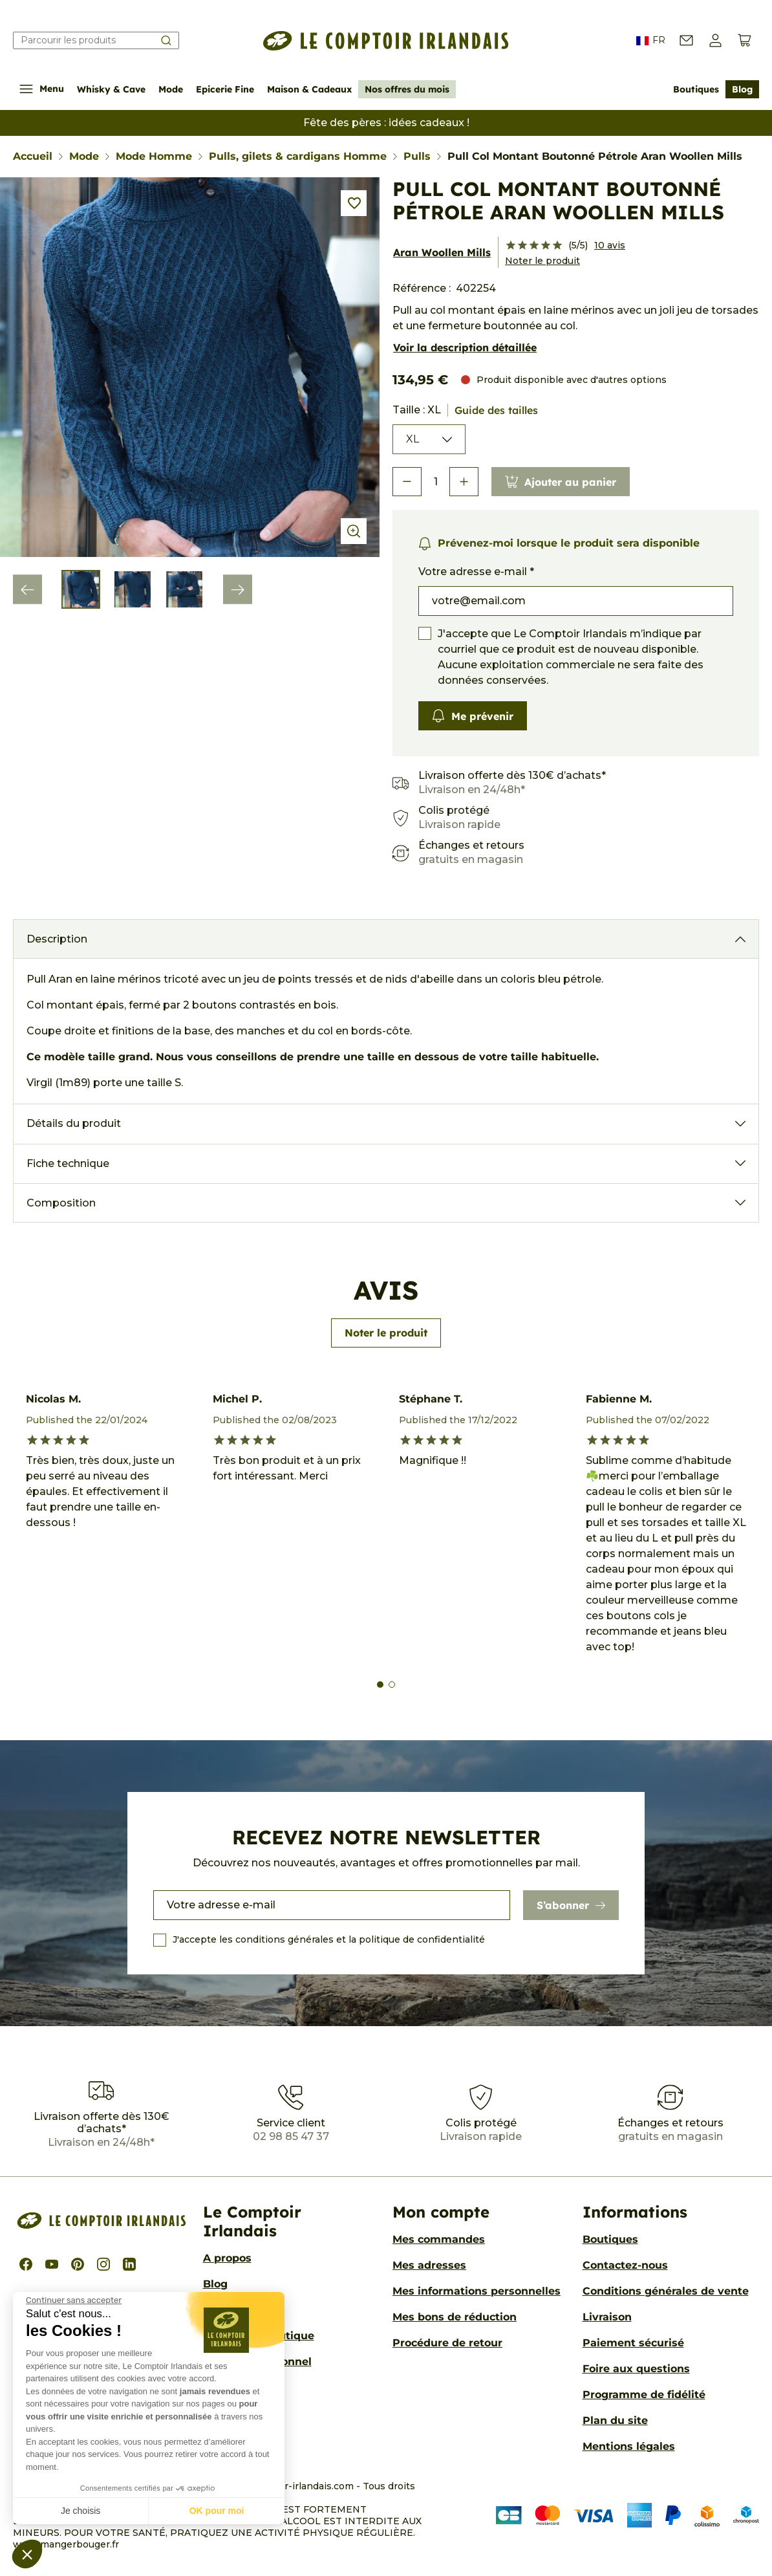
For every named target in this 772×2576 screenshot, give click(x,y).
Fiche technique (68, 1163)
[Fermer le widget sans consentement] (73, 2300)
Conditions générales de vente (666, 2291)
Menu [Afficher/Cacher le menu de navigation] (41, 89)
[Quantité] (435, 482)
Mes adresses (429, 2265)
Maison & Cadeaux (309, 89)
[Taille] (429, 439)
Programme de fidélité (644, 2394)
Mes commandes (438, 2239)
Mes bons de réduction (454, 2317)
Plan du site (615, 2420)
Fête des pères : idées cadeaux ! (386, 122)
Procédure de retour (447, 2343)
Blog (742, 89)
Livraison (607, 2317)
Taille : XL (465, 410)
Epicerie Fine (225, 89)
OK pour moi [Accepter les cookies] (216, 2510)
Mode (170, 89)
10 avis (609, 245)
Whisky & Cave (111, 89)
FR (650, 40)
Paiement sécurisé (633, 2343)
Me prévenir (472, 716)
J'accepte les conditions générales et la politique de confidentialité (329, 1939)
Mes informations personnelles (476, 2291)
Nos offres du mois (407, 89)
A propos (227, 2258)
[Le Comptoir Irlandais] (386, 40)
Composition (61, 1203)
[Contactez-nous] (686, 40)
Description (57, 939)
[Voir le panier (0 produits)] (744, 40)
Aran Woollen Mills (442, 252)
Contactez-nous (625, 2265)
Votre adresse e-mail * (476, 571)
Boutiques (696, 89)
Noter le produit (542, 261)
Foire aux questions (636, 2369)
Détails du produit (74, 1123)
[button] (27, 2554)
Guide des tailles (496, 410)
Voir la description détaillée (465, 347)
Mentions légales (629, 2446)
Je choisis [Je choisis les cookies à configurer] (80, 2510)
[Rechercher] (96, 40)
